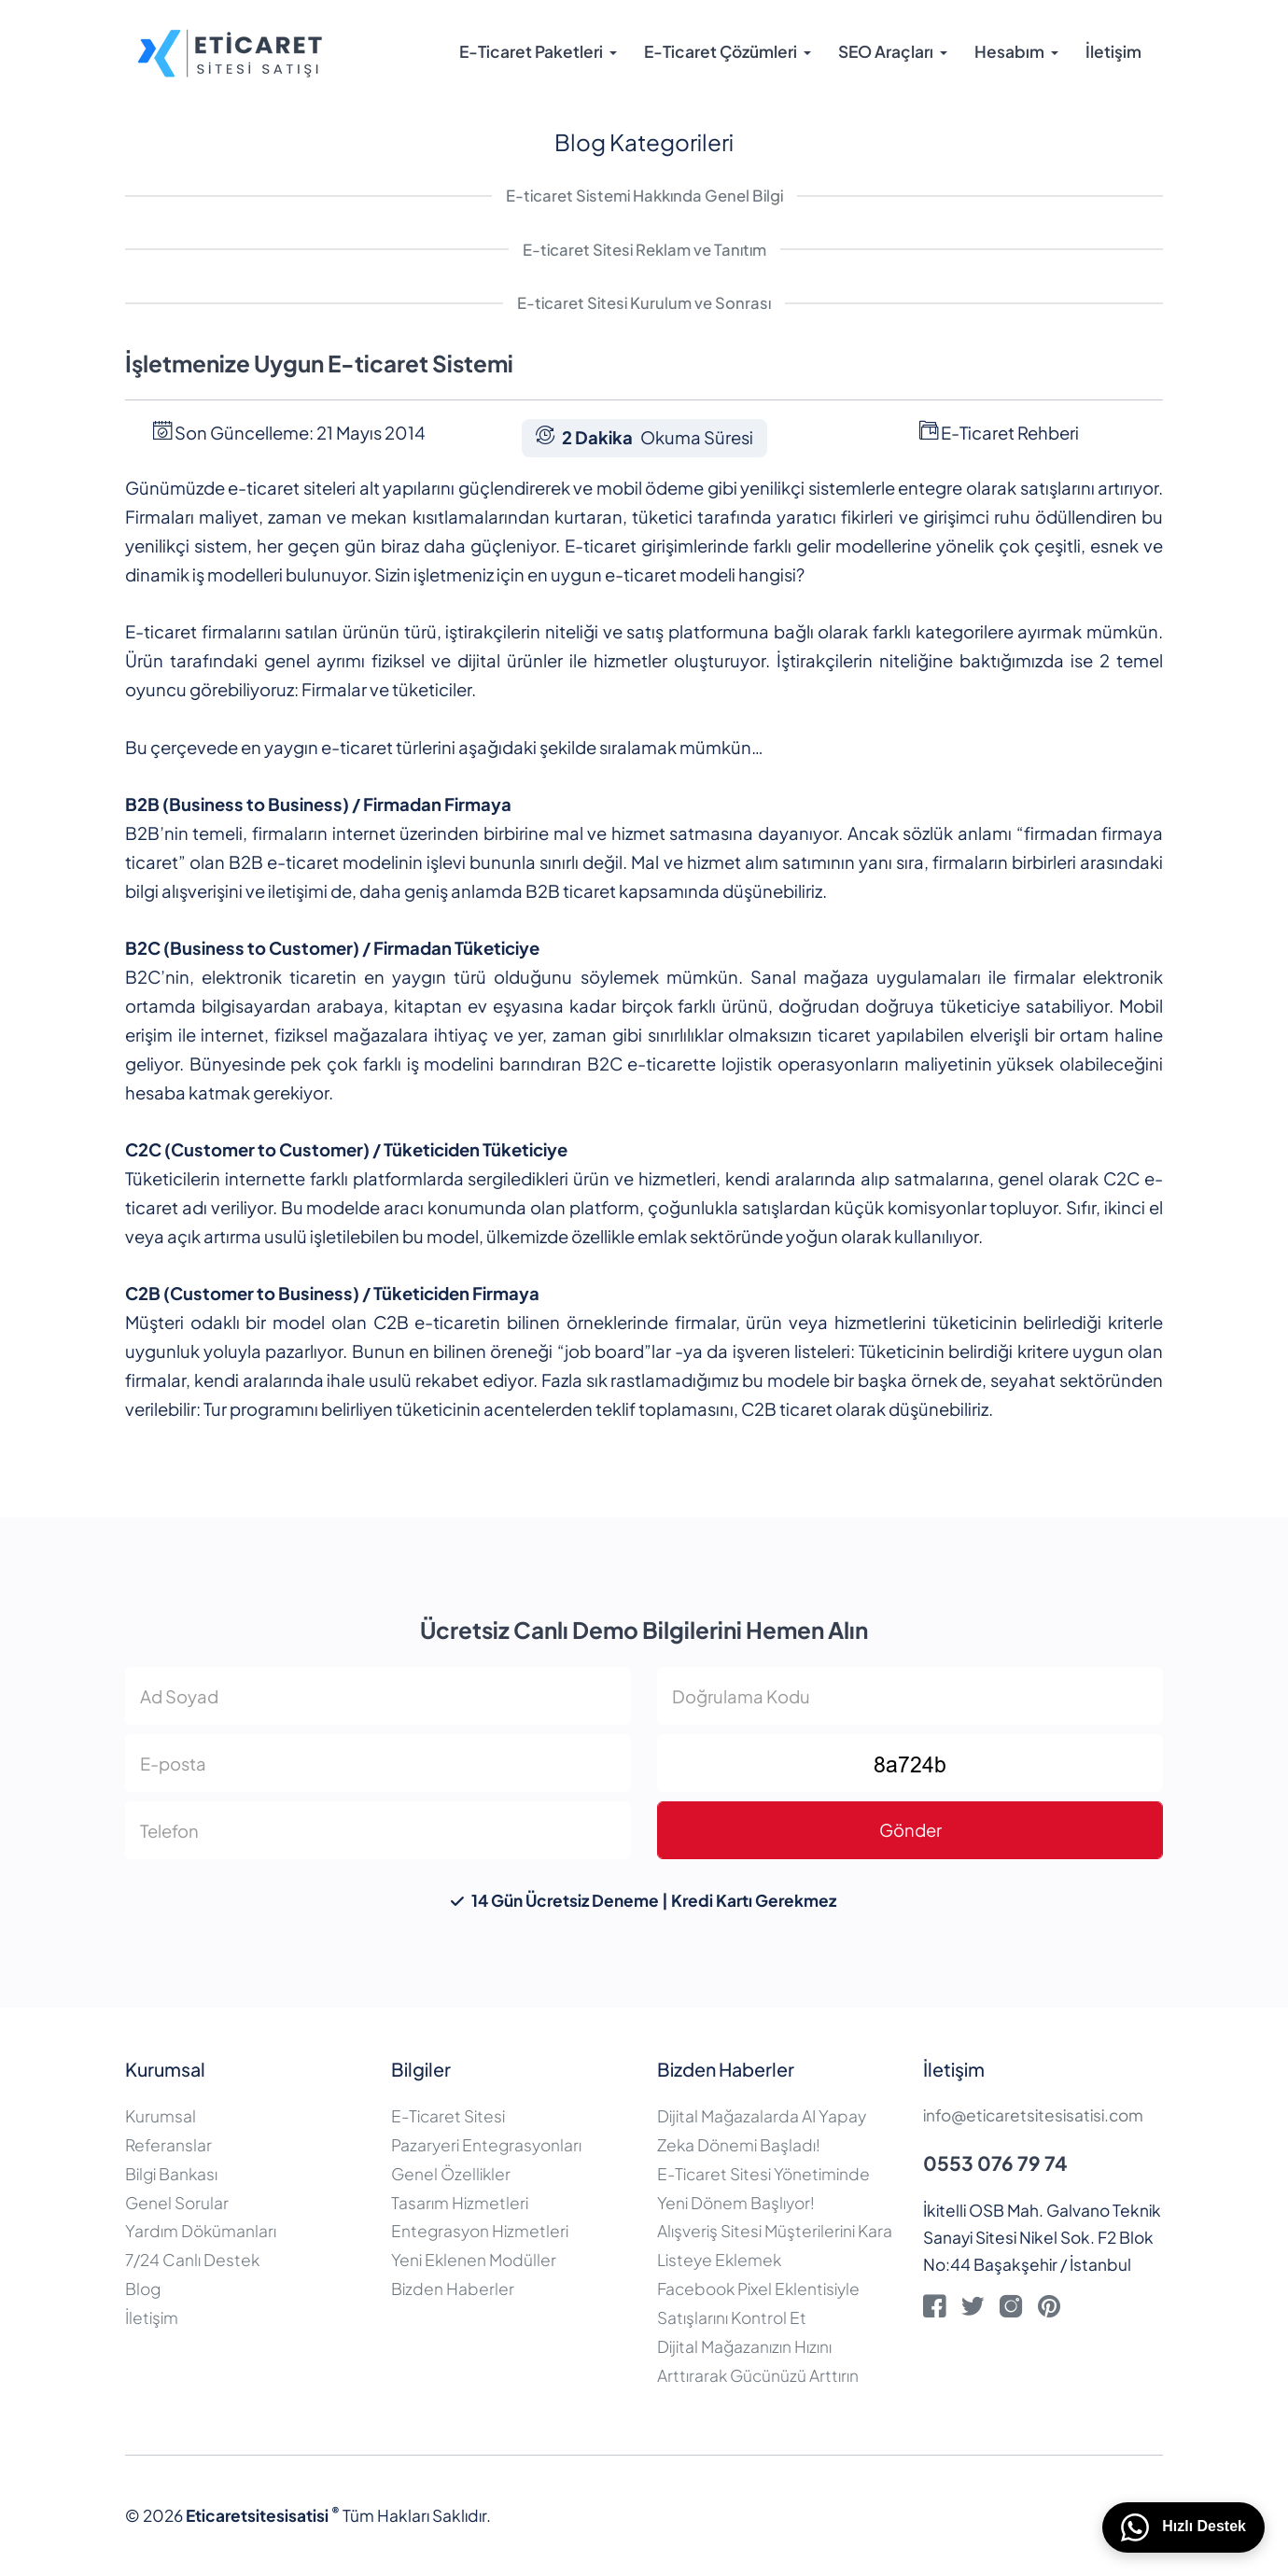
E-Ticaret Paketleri (531, 51)
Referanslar (168, 2145)
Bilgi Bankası (171, 2173)
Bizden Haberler (452, 2288)
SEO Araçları (885, 51)
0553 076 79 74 (995, 2163)
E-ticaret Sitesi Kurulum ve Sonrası (644, 303)
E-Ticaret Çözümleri (720, 51)
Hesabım (1009, 51)
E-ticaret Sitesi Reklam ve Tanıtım (644, 249)
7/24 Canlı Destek (192, 2259)
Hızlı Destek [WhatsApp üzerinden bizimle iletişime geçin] (1183, 2527)
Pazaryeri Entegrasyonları (486, 2145)
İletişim (1113, 51)
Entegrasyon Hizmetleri (479, 2230)
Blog (143, 2288)
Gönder (910, 1830)
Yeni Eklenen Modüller (473, 2259)
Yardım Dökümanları (200, 2230)
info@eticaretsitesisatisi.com (1033, 2115)
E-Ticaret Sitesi (448, 2116)
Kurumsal (160, 2116)
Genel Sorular (177, 2202)
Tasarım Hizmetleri (459, 2202)
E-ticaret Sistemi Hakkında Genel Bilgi (644, 195)
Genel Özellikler (451, 2173)
